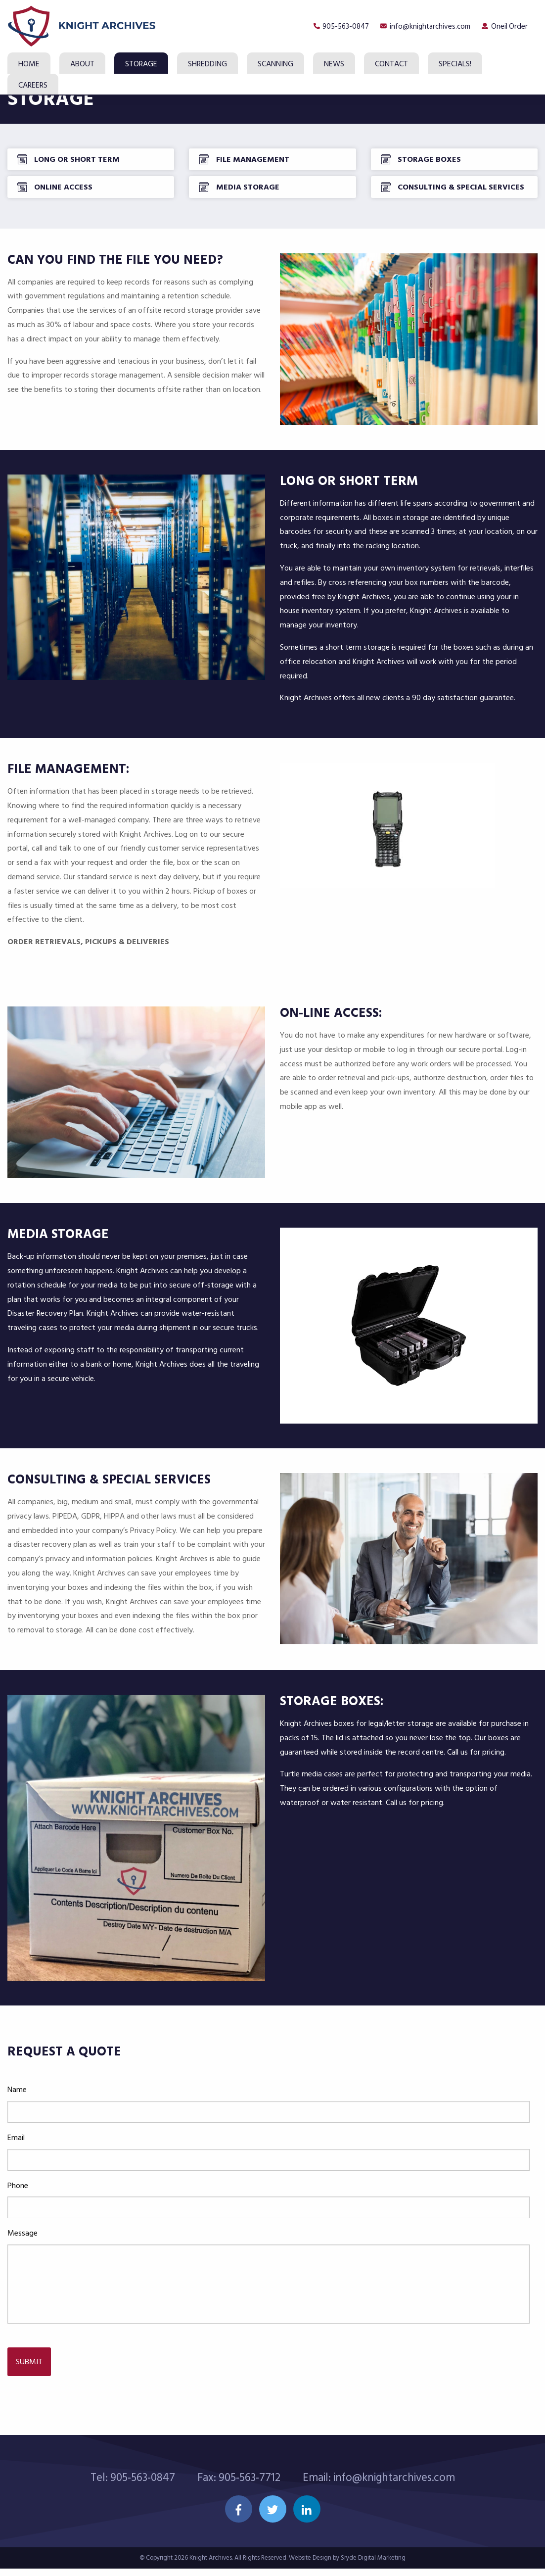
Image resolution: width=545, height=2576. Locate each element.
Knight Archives (210, 2565)
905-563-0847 (333, 26)
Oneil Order (508, 26)
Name (17, 2110)
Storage (141, 63)
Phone (17, 2205)
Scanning (275, 63)
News (334, 63)
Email (16, 2157)
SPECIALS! (455, 63)
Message (22, 2253)
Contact (391, 63)
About (82, 63)
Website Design (310, 2565)
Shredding (207, 63)
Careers (32, 85)
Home (29, 63)
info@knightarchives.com (422, 26)
